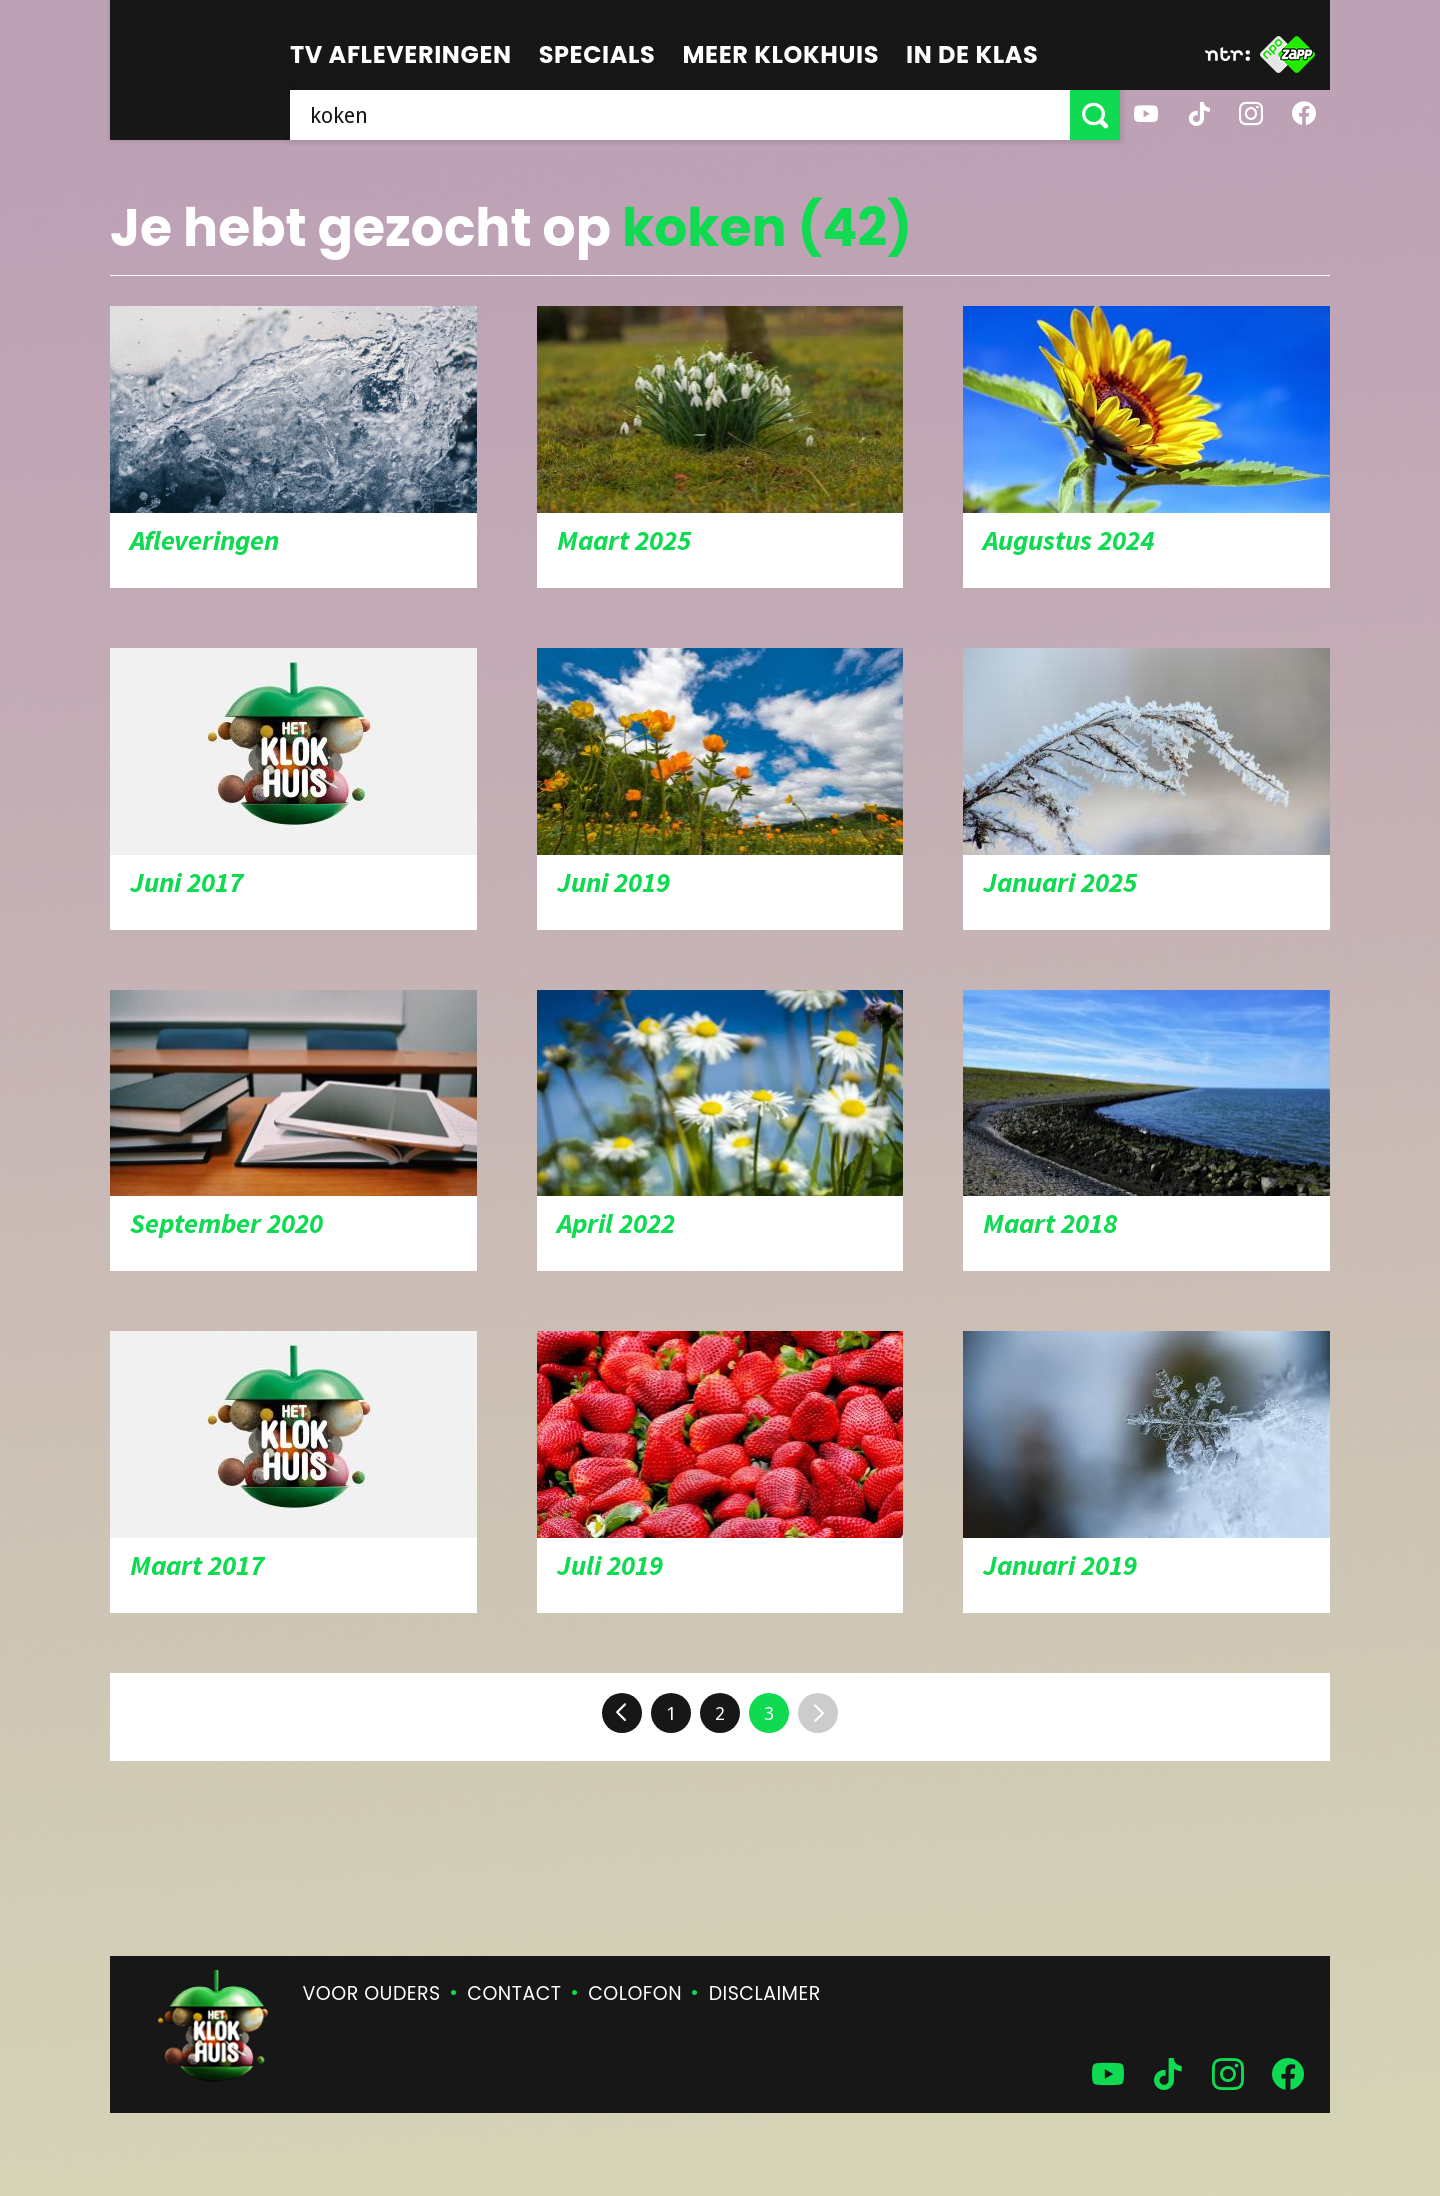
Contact (514, 1993)
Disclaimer (765, 1993)
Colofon (635, 1993)
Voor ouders (372, 1993)
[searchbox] (680, 115)
